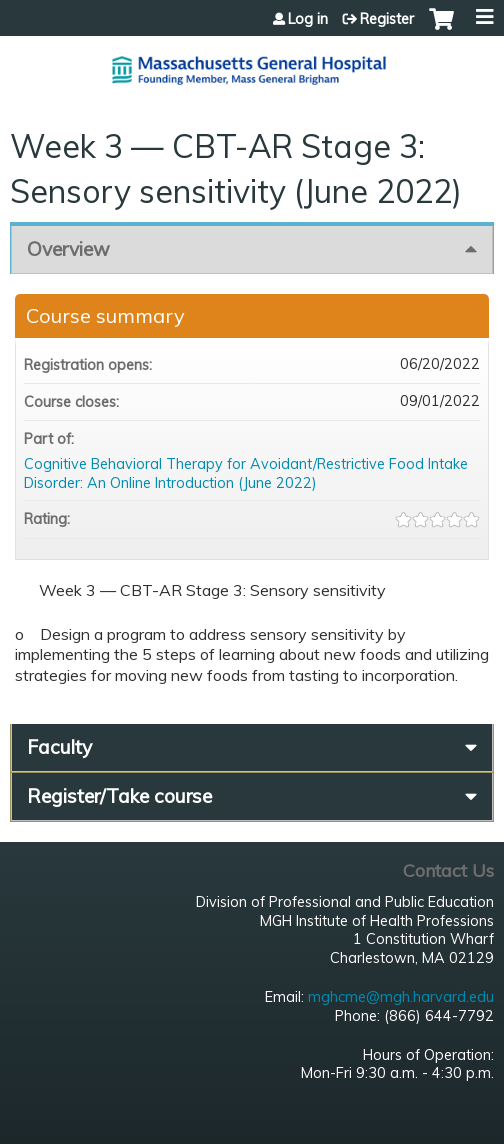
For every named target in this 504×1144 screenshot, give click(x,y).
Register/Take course (119, 796)
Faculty (59, 747)
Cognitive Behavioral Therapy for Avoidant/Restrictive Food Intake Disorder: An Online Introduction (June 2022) (246, 473)
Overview (68, 249)
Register (387, 19)
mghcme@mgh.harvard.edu (401, 997)
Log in (308, 19)
